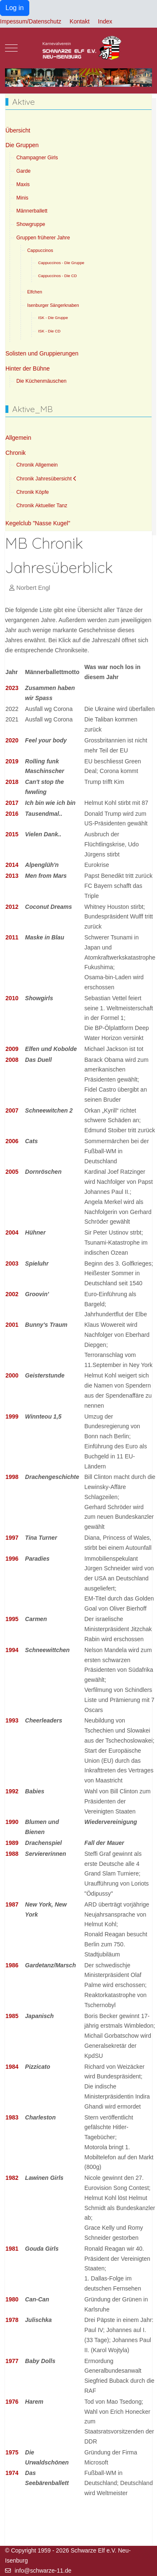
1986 (11, 1965)
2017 (11, 802)
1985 (11, 2016)
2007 (11, 1110)
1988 (11, 1853)
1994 (11, 1650)
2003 (11, 1263)
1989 (11, 1842)
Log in (14, 7)
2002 (11, 1294)
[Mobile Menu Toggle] (11, 48)
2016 (11, 813)
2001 (11, 1324)
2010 (11, 998)
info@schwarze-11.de (43, 2570)
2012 (11, 906)
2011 (11, 937)
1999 (11, 1416)
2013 (11, 875)
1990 (11, 1822)
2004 (11, 1232)
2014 (11, 864)
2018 (11, 781)
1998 (11, 1476)
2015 (11, 834)
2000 (11, 1375)
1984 (11, 2066)
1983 (11, 2117)
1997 (11, 1537)
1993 (11, 1720)
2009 (11, 1048)
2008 (11, 1059)
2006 (11, 1141)
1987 (11, 1904)
